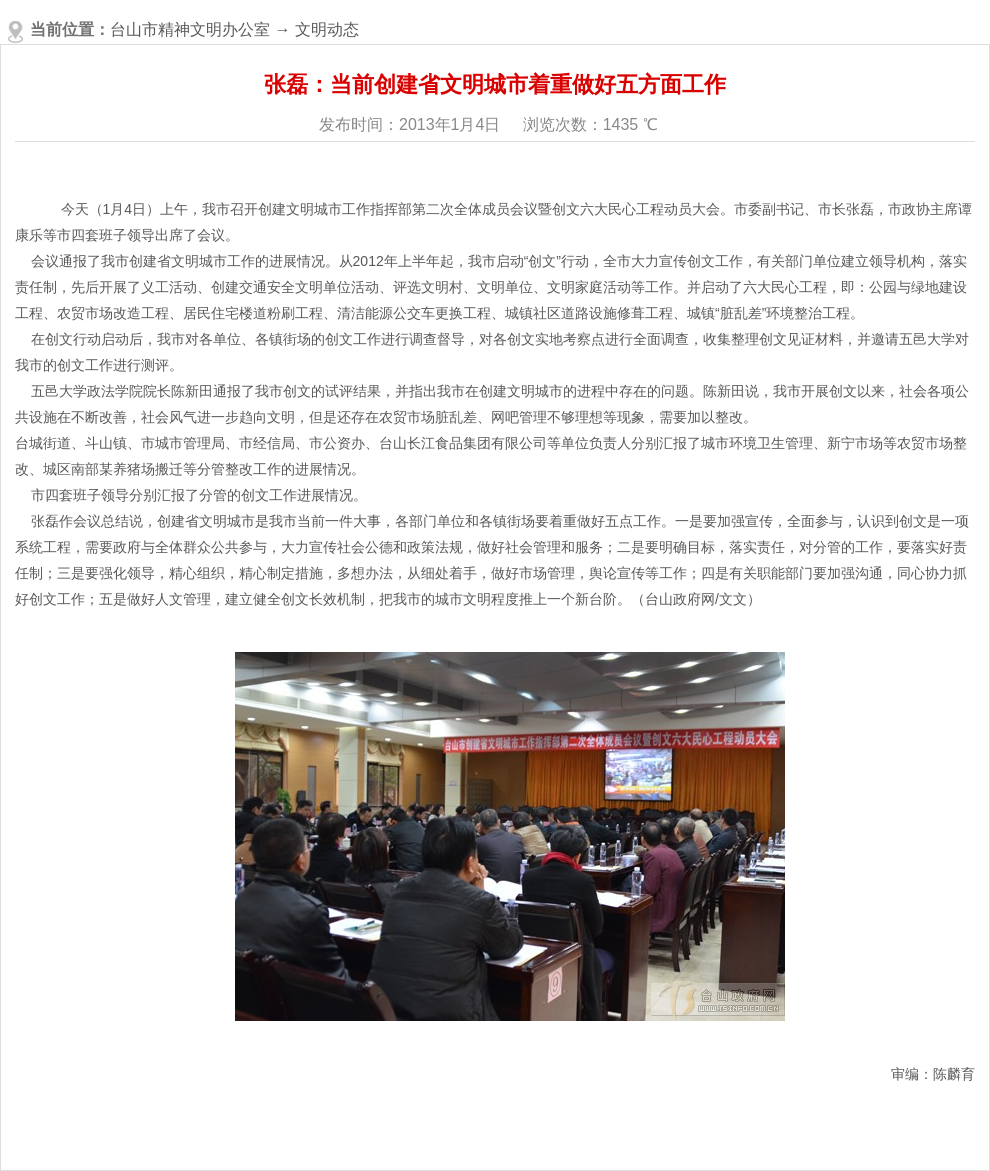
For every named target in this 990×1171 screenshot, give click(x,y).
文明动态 (327, 29)
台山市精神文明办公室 (190, 29)
